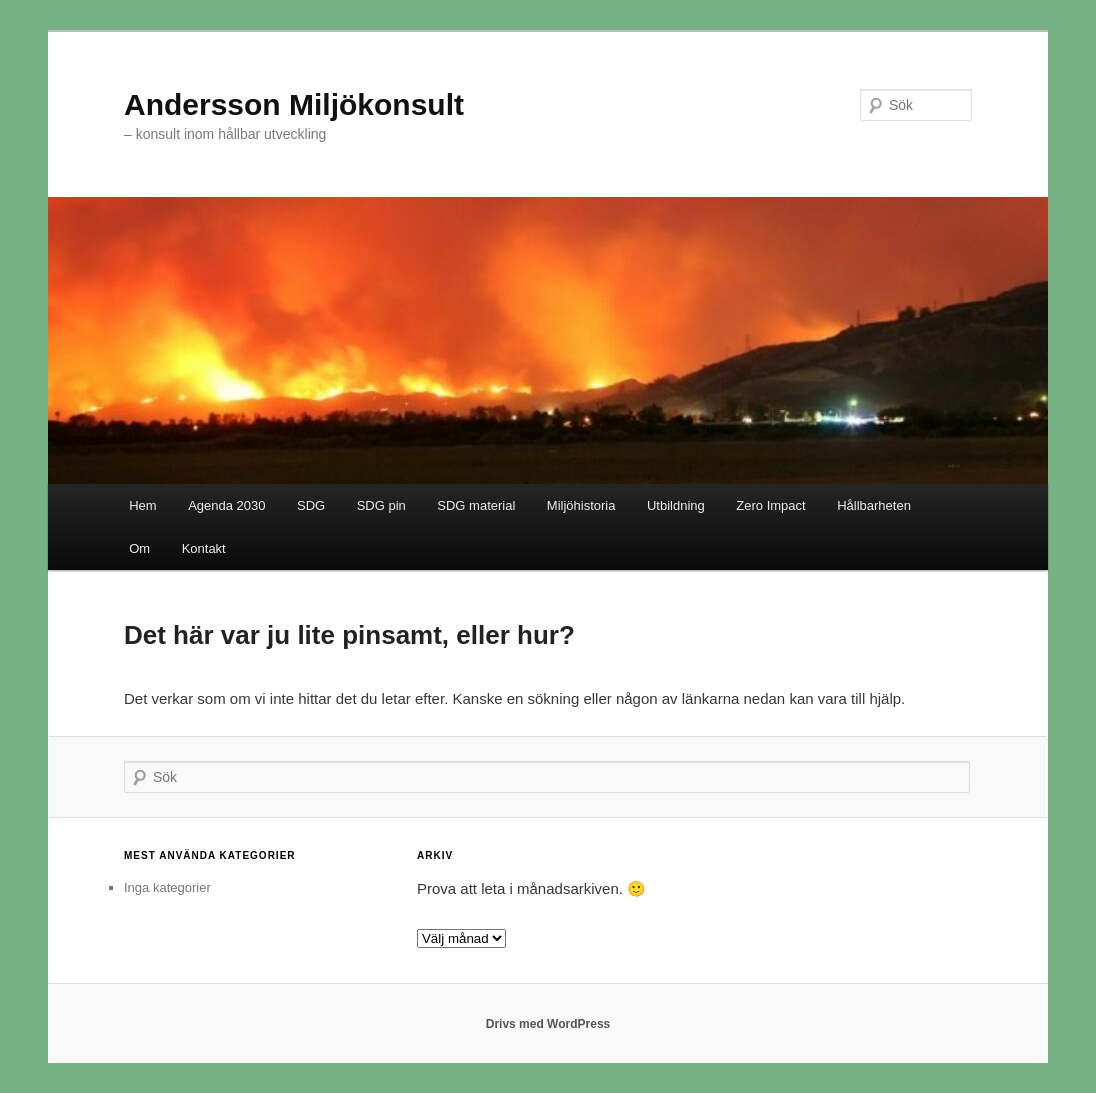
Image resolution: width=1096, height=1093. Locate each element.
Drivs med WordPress (548, 1024)
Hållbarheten (874, 505)
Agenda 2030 (226, 505)
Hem (142, 505)
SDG (311, 505)
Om (139, 548)
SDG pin (381, 505)
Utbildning (676, 505)
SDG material (476, 505)
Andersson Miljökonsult (294, 104)
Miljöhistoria (581, 505)
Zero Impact (770, 505)
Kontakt (204, 548)
